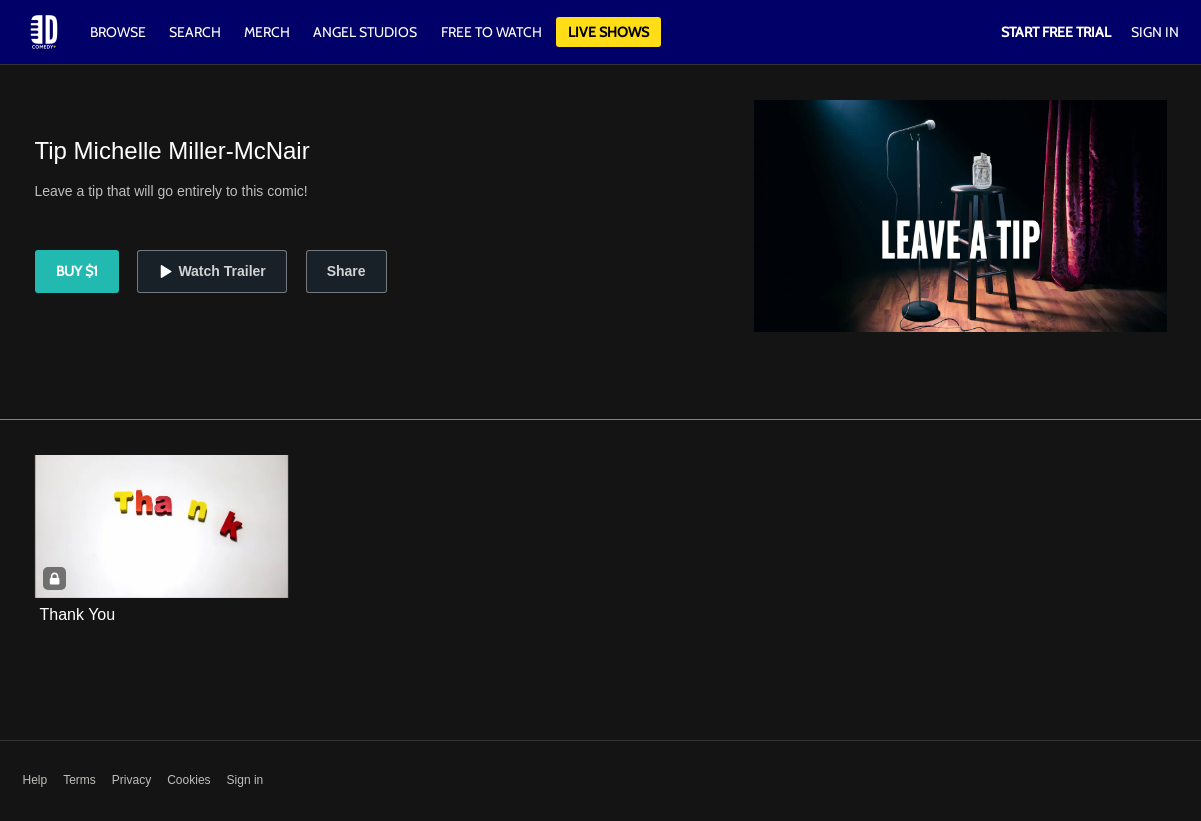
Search (196, 32)
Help (35, 780)
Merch (267, 32)
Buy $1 (77, 271)
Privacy (131, 780)
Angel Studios (365, 32)
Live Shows (608, 32)
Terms (79, 780)
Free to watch (491, 32)
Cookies (188, 780)
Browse (119, 32)
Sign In (1155, 32)
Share (346, 271)
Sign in (245, 780)
